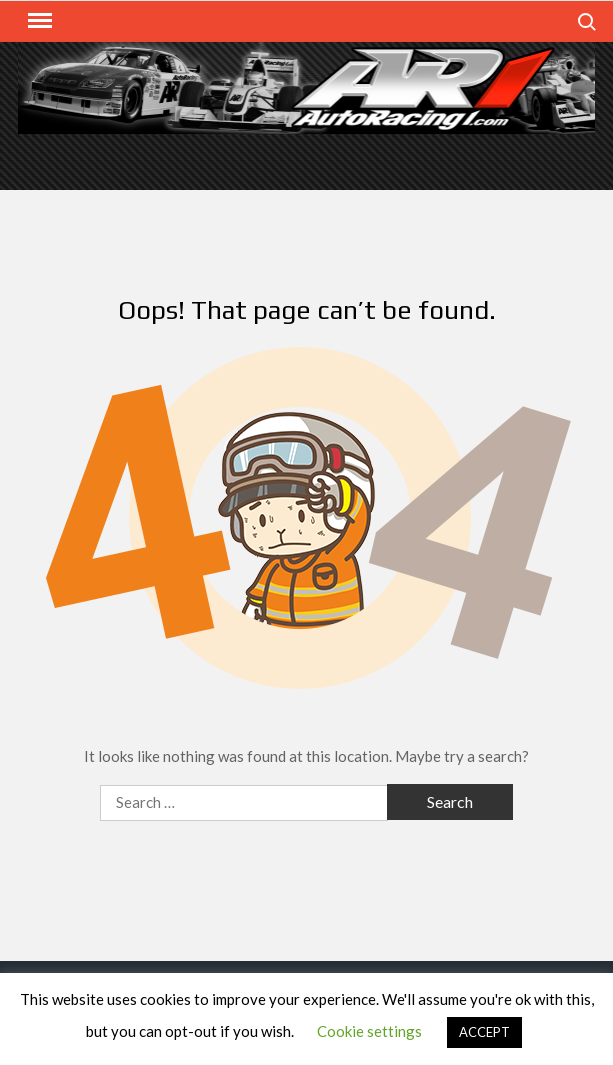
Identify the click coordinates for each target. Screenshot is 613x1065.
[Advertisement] (307, 160)
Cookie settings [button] (369, 1031)
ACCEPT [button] (484, 1032)
